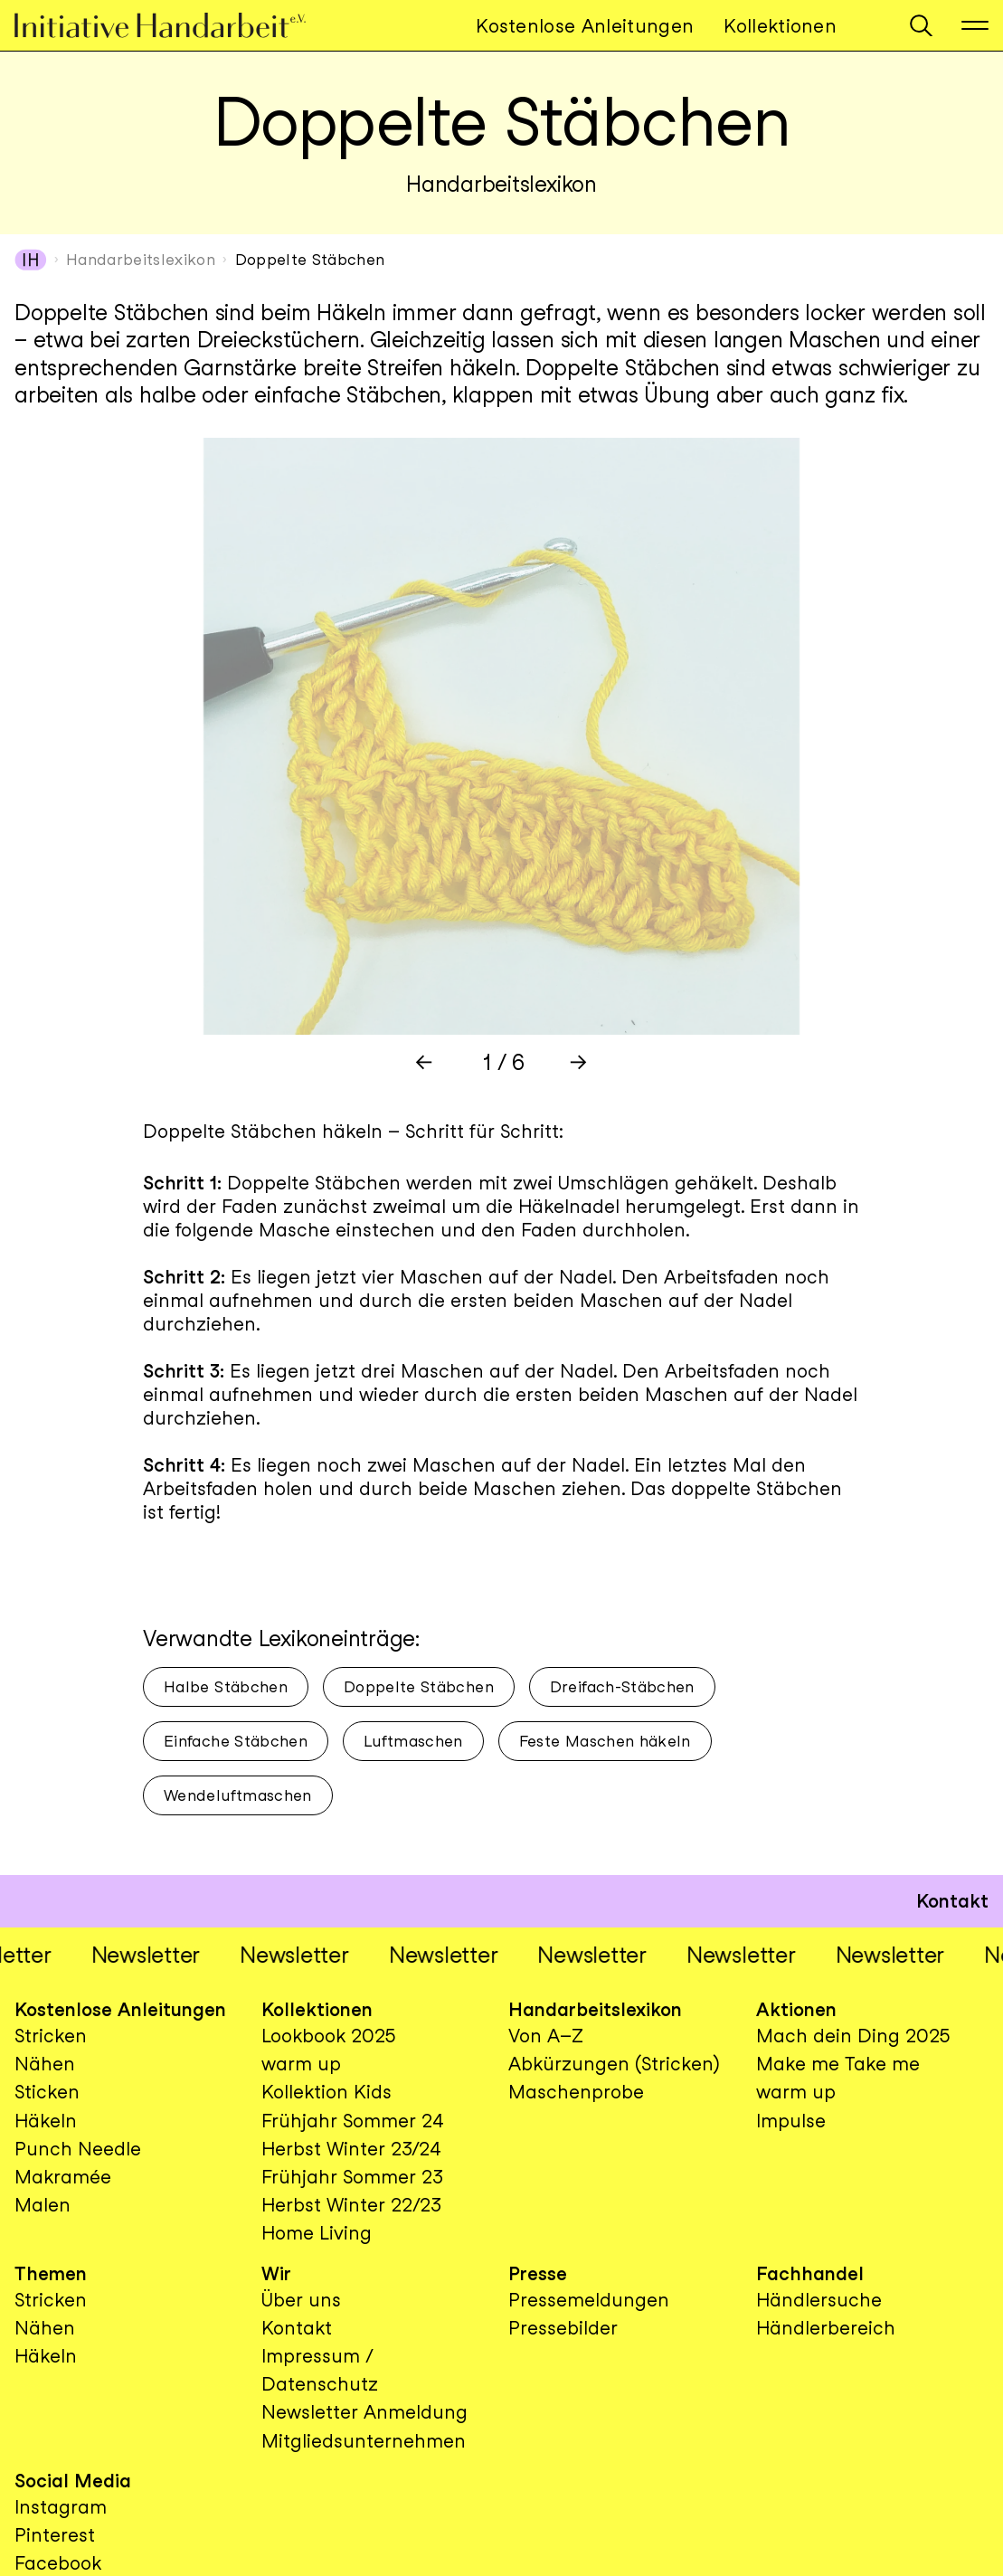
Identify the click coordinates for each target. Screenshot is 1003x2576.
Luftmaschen (413, 1740)
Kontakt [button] (952, 1900)
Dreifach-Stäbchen (622, 1686)
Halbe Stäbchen (226, 1686)
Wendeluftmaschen (238, 1794)
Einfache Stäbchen (236, 1740)
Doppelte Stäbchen (419, 1686)
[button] (921, 25)
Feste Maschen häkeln (605, 1740)
